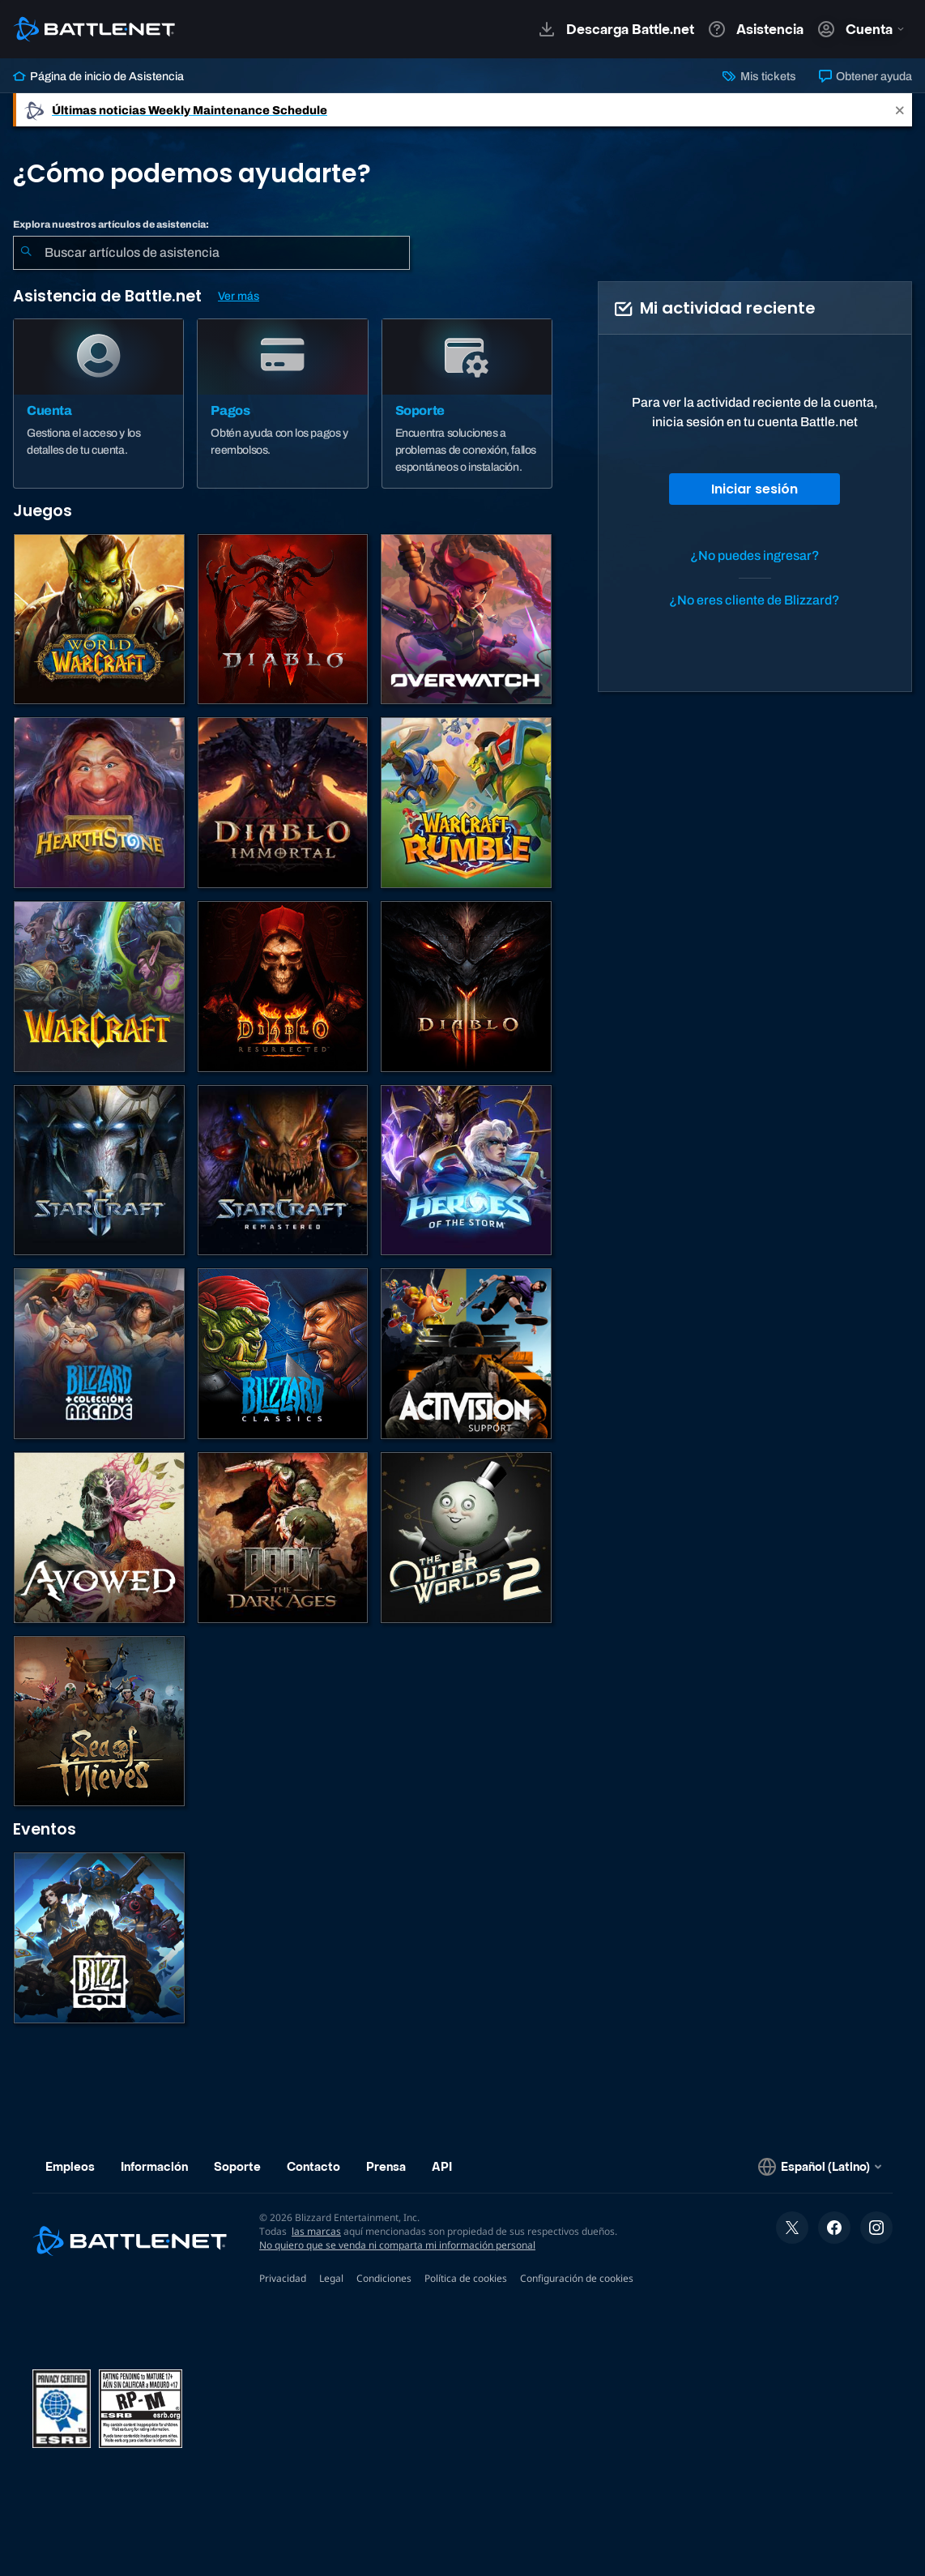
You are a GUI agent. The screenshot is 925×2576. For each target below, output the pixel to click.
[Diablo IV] (283, 619)
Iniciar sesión (754, 489)
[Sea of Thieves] (99, 1721)
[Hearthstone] (99, 802)
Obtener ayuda (865, 76)
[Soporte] (467, 403)
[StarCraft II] (99, 1170)
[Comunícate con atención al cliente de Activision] (466, 1353)
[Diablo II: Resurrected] (283, 986)
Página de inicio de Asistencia (98, 76)
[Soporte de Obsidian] (99, 1537)
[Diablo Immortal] (283, 802)
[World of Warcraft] (99, 619)
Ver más (238, 296)
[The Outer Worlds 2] (466, 1537)
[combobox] (211, 253)
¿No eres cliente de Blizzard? (754, 600)
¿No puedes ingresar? (755, 555)
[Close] (900, 109)
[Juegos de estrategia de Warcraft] (99, 986)
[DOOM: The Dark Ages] (283, 1537)
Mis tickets (759, 76)
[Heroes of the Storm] (466, 1170)
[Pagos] (282, 403)
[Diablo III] (466, 986)
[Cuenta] (98, 403)
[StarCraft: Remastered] (283, 1170)
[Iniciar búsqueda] (26, 253)
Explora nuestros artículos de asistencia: (111, 224)
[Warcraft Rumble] (466, 802)
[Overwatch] (466, 619)
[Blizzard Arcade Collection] (99, 1353)
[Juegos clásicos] (283, 1353)
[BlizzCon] (99, 1938)
